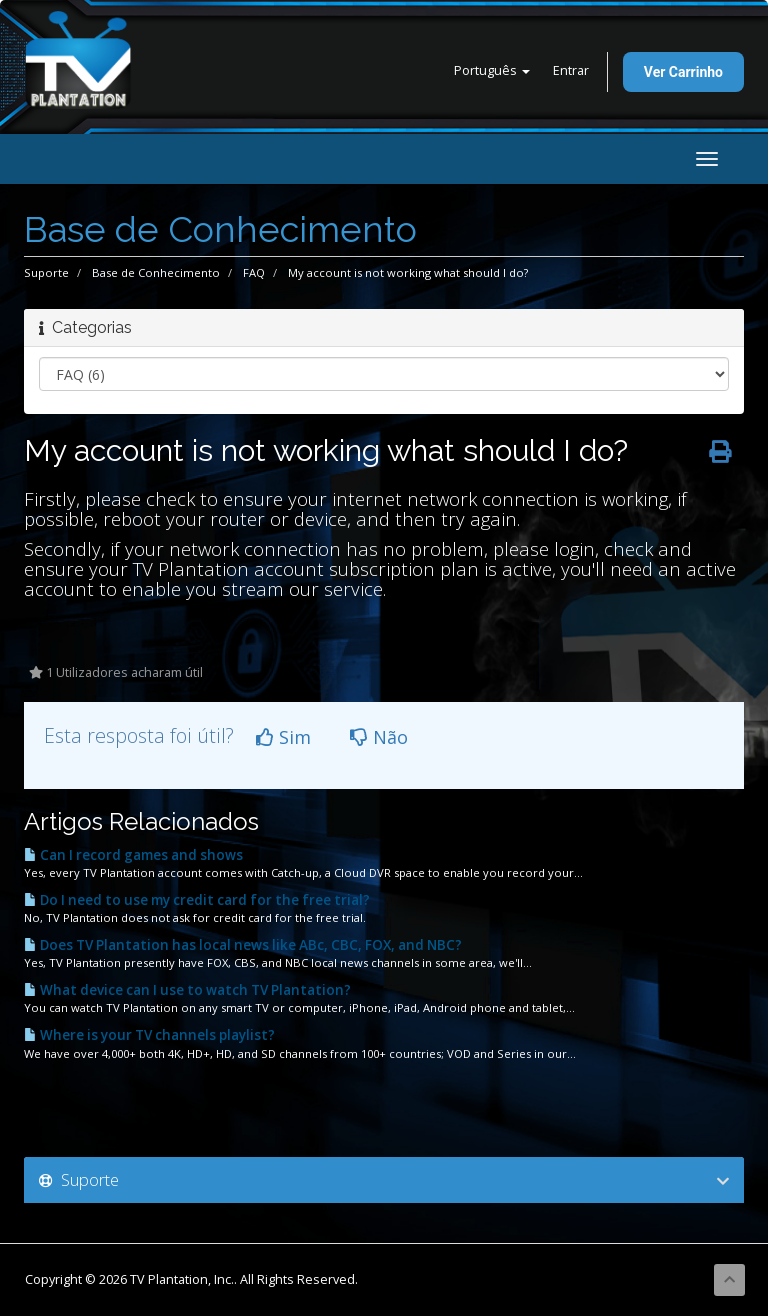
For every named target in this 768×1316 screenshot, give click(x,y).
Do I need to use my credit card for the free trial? (197, 900)
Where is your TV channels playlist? (149, 1035)
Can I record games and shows (133, 855)
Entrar (571, 70)
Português (492, 70)
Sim (283, 737)
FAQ (254, 272)
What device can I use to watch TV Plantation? (187, 990)
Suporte (46, 272)
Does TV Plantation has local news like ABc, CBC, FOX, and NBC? (243, 945)
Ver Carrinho (683, 72)
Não (379, 737)
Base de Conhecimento (156, 272)
